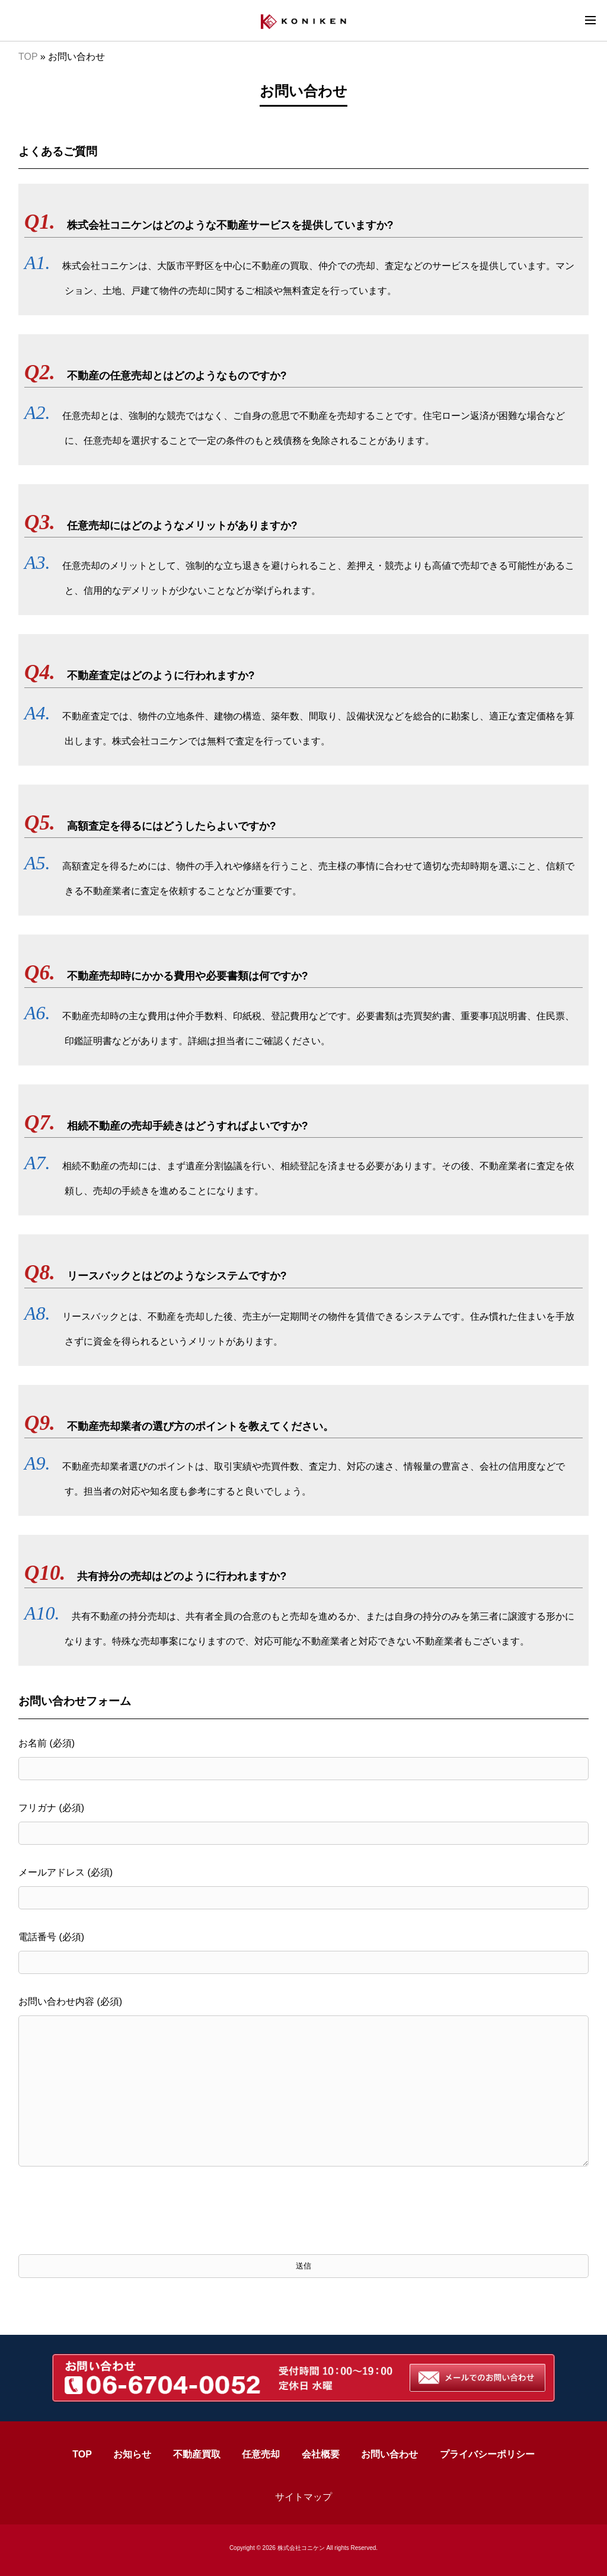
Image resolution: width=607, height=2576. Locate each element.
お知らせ (132, 2454)
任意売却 (261, 2454)
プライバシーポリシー (487, 2454)
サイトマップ (303, 2497)
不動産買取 (197, 2454)
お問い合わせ (389, 2454)
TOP (27, 57)
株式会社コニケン (301, 2548)
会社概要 (321, 2454)
